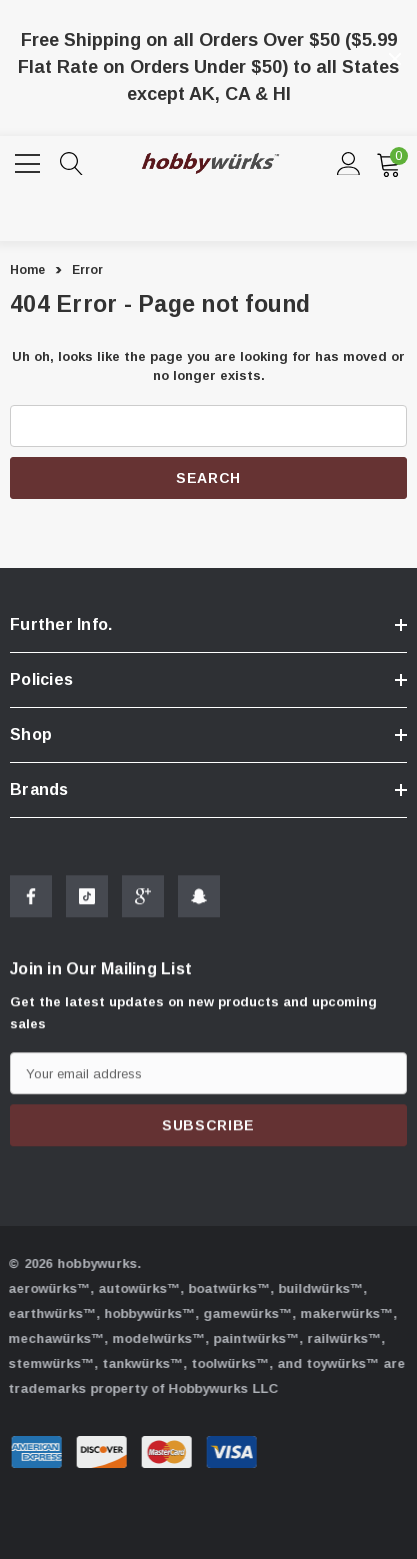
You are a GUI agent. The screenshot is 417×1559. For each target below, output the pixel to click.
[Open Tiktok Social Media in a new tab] (87, 902)
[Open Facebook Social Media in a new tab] (31, 902)
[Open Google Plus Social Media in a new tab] (143, 902)
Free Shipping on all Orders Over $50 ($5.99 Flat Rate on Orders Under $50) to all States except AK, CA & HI (208, 67)
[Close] (395, 59)
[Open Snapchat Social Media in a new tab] (199, 902)
